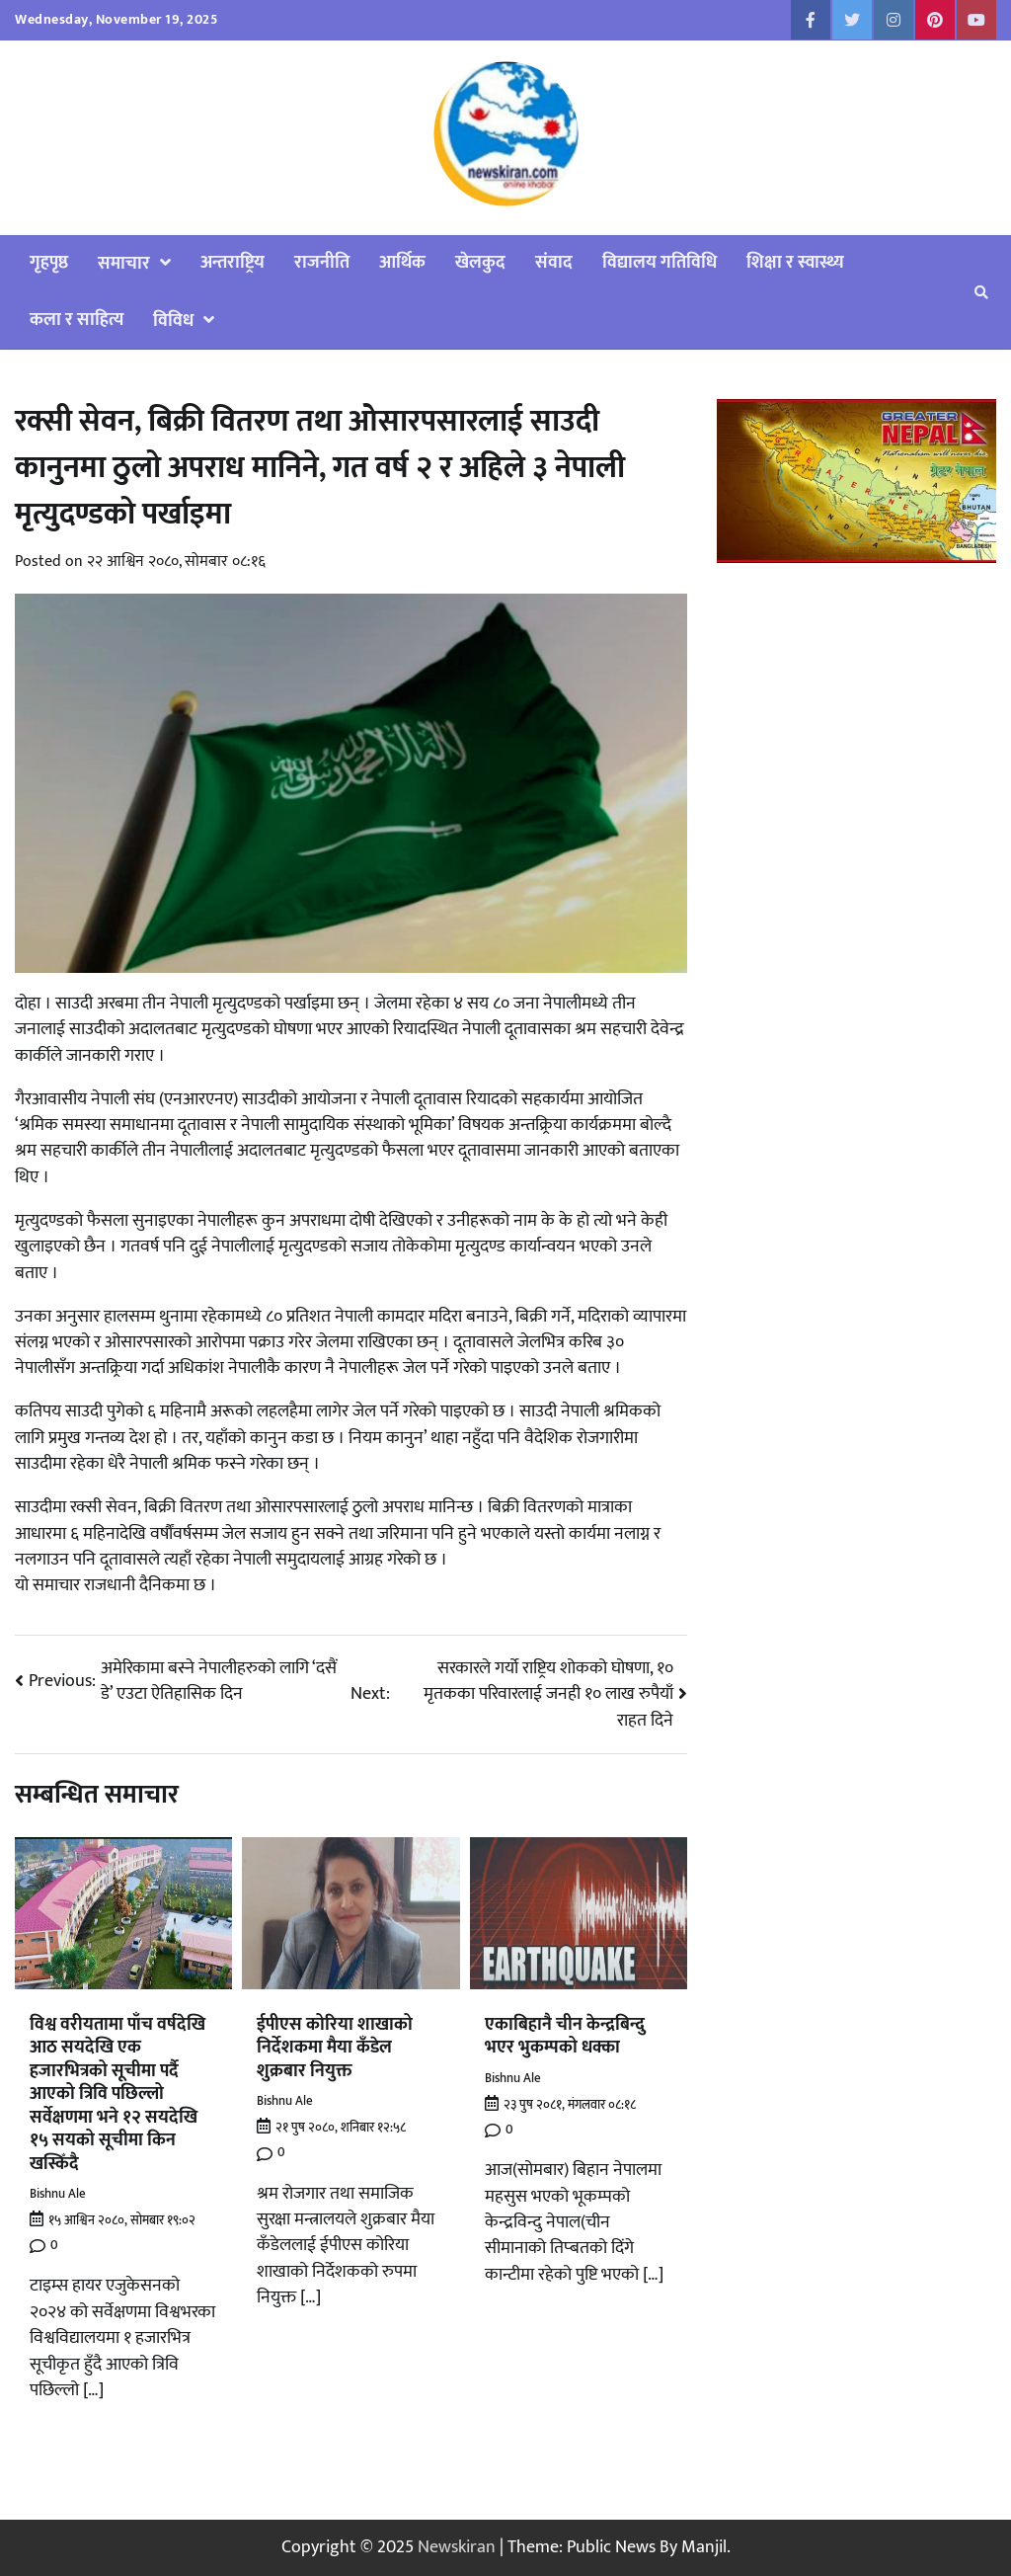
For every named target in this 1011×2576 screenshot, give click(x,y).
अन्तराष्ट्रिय (232, 262)
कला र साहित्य (76, 319)
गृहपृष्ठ (49, 262)
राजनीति (322, 262)
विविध (173, 320)
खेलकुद (480, 262)
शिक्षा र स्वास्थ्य (795, 262)
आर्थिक (402, 262)
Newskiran (457, 2547)
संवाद (554, 262)
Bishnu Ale (58, 2194)
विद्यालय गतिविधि (659, 262)
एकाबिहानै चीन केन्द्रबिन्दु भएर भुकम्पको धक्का (565, 2036)
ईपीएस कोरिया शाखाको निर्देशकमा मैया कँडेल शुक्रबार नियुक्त (335, 2048)
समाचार (124, 263)
